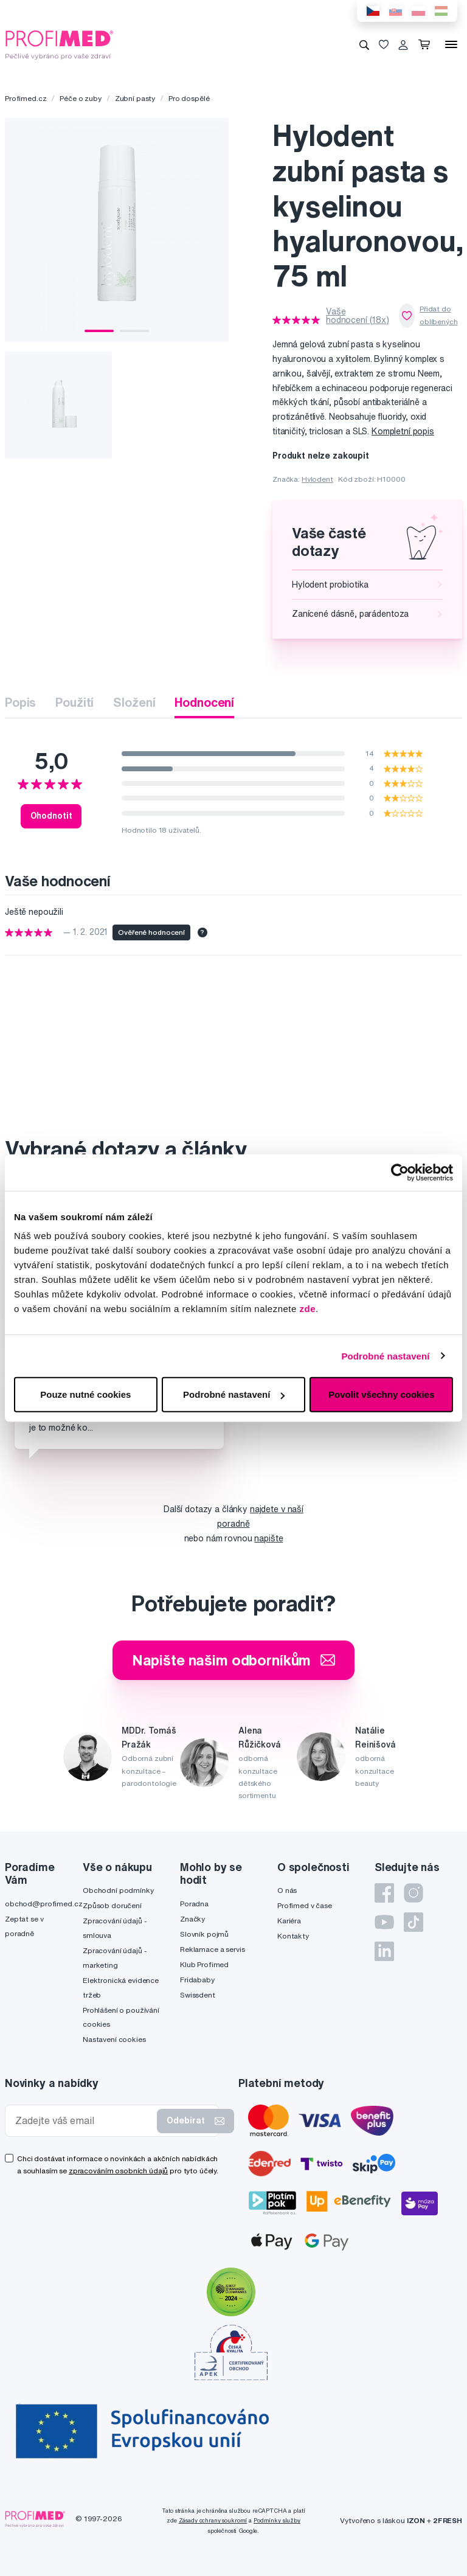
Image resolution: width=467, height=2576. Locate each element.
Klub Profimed (204, 1964)
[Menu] (451, 44)
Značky (192, 1919)
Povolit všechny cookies (381, 1394)
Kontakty (293, 1936)
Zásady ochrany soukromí (213, 2520)
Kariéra (289, 1921)
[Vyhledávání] (364, 44)
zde (308, 1309)
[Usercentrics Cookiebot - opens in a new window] (400, 1172)
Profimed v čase (304, 1905)
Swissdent (197, 1995)
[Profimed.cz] (59, 44)
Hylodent (317, 479)
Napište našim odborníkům (234, 1660)
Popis (20, 702)
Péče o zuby (80, 98)
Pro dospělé (188, 98)
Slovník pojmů (204, 1934)
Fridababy (197, 1980)
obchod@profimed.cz (43, 1904)
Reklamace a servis (212, 1949)
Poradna (194, 1904)
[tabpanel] (117, 230)
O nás (287, 1890)
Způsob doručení (112, 1905)
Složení (134, 702)
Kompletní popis (403, 431)
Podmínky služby (277, 2520)
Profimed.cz (25, 98)
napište (268, 1538)
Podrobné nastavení (385, 1355)
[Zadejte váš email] (83, 2121)
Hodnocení (204, 702)
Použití (74, 702)
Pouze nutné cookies (85, 1394)
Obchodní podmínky (118, 1890)
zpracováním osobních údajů (118, 2171)
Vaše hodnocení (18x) (357, 315)
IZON (416, 2520)
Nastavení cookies (114, 2039)
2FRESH (447, 2520)
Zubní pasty (135, 98)
